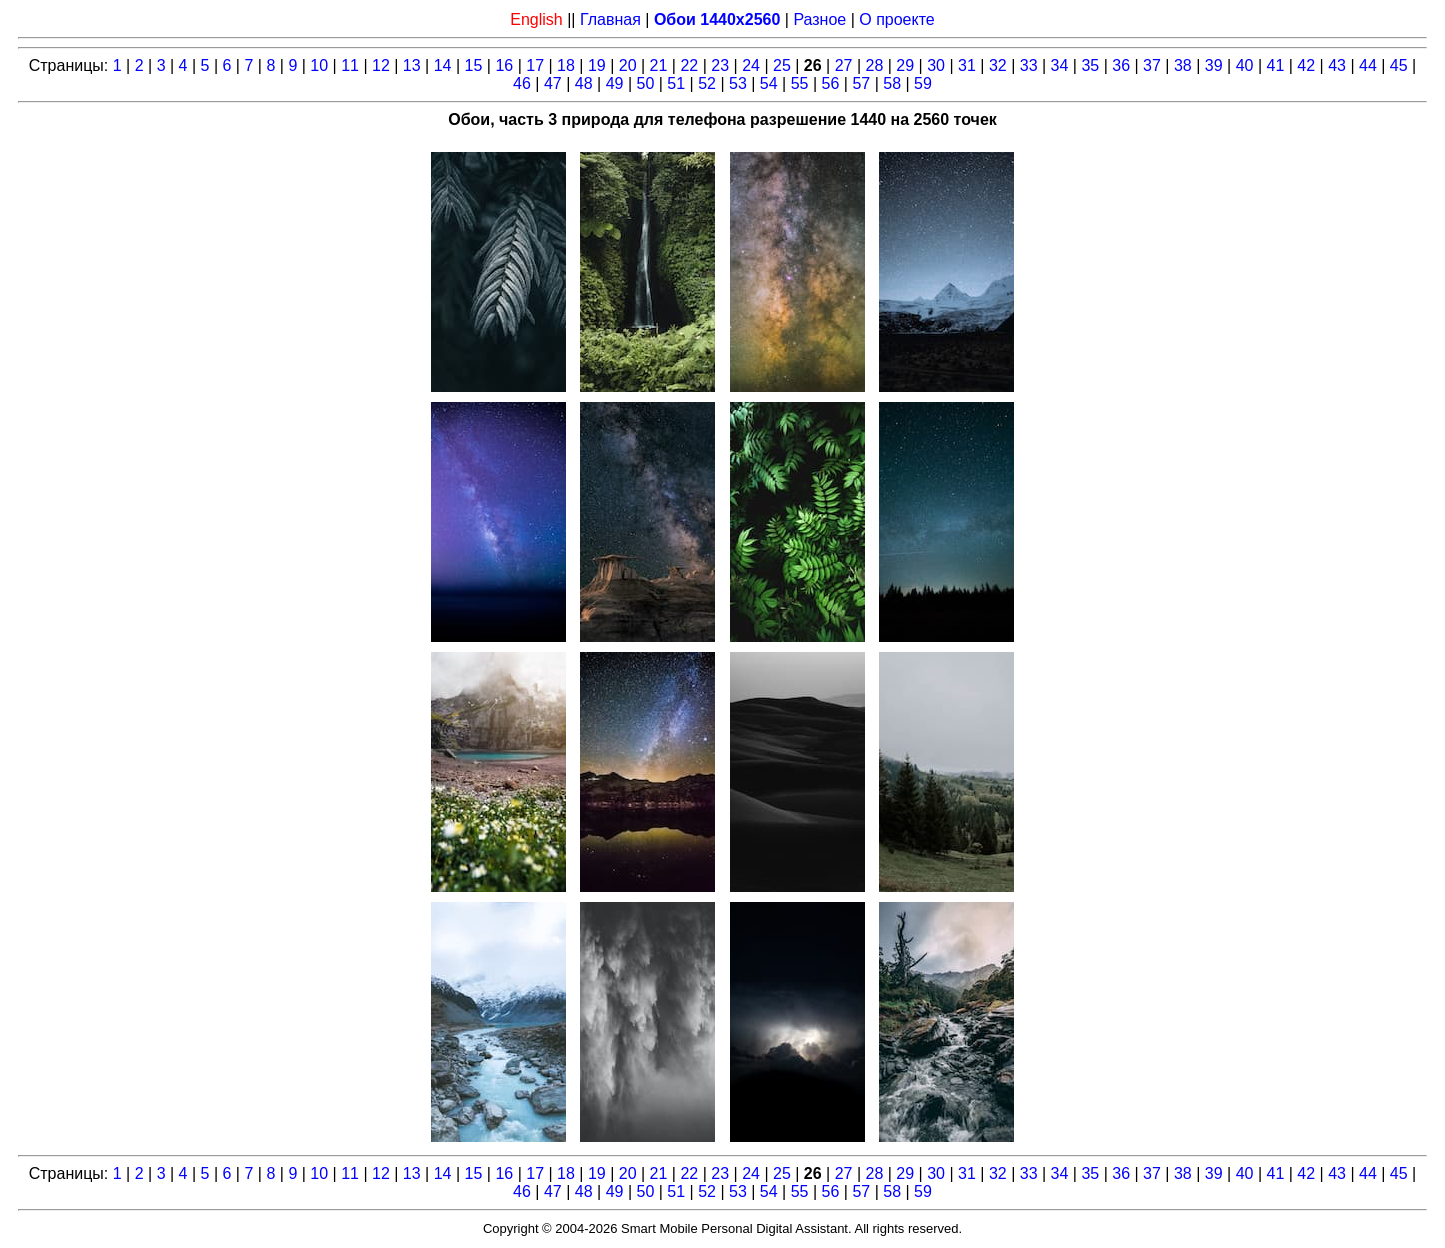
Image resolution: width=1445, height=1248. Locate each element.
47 (553, 83)
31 (967, 65)
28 (875, 65)
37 (1152, 65)
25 (782, 65)
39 (1214, 65)
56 (831, 83)
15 (474, 65)
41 (1275, 65)
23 (720, 65)
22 (689, 65)
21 (659, 65)
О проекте (896, 19)
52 (707, 83)
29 (905, 65)
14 (443, 65)
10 (319, 65)
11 (350, 65)
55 (800, 83)
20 (628, 65)
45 (1399, 65)
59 (923, 83)
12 (381, 65)
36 (1121, 65)
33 (1029, 65)
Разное (819, 19)
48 (584, 83)
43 (1337, 65)
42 (1306, 65)
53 (738, 83)
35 (1090, 65)
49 (615, 83)
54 (769, 83)
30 (936, 65)
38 (1183, 65)
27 (844, 65)
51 (676, 83)
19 (597, 65)
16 (504, 65)
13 (412, 65)
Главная (610, 19)
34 (1060, 65)
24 (751, 65)
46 (522, 83)
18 (566, 65)
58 (892, 83)
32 (998, 65)
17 (535, 65)
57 (861, 83)
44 (1368, 65)
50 (645, 83)
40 (1245, 65)
